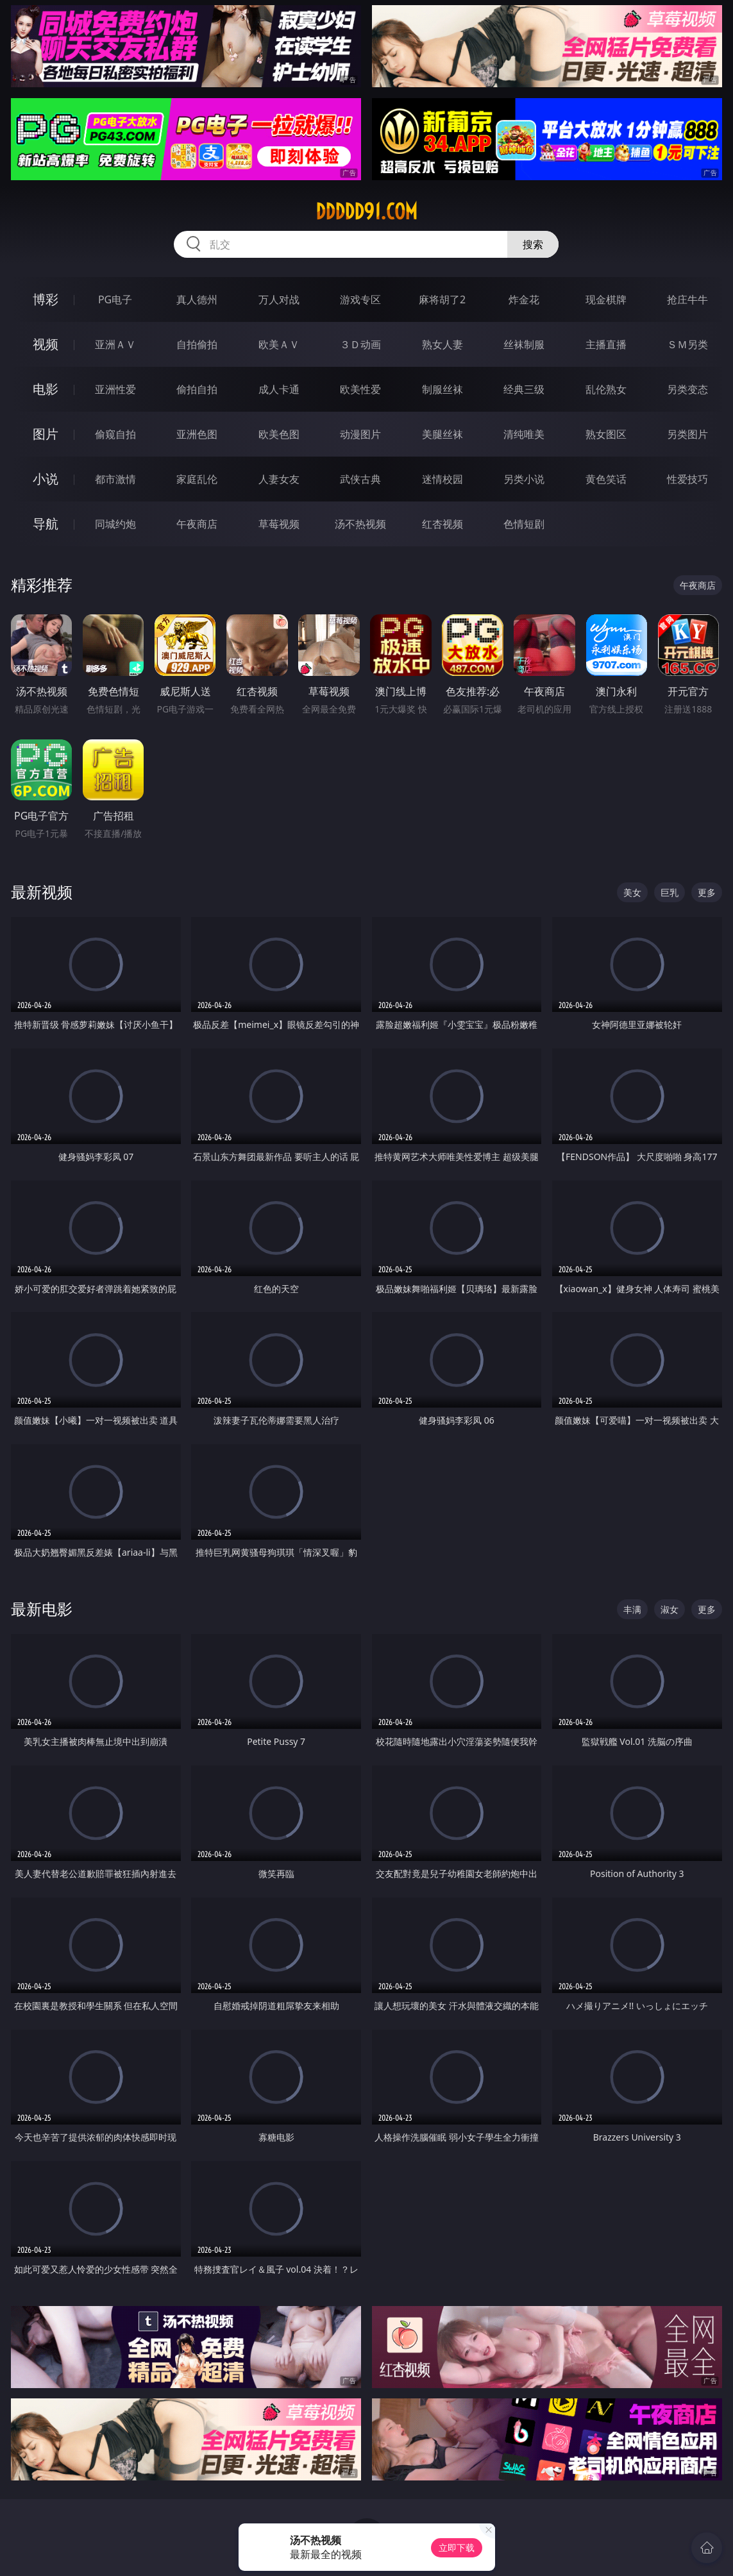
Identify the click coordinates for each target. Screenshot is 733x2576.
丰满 (632, 1609)
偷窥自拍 (115, 434)
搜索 (533, 244)
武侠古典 (360, 479)
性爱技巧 (687, 479)
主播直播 (606, 344)
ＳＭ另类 (687, 344)
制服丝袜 (442, 389)
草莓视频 (278, 524)
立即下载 (457, 2547)
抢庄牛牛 (687, 299)
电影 (45, 389)
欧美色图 (278, 434)
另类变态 (687, 389)
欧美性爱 (360, 389)
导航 (45, 523)
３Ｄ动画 (360, 344)
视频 (45, 344)
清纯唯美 (523, 434)
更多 (707, 892)
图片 (45, 433)
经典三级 (523, 389)
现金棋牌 (606, 299)
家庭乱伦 (196, 479)
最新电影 (41, 1608)
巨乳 (669, 892)
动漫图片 (360, 434)
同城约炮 (115, 524)
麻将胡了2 (442, 299)
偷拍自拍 (196, 389)
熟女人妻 (442, 344)
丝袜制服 (523, 344)
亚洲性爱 (115, 389)
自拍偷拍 (196, 344)
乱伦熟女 (606, 389)
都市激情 (115, 479)
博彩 (45, 299)
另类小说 (523, 479)
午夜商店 (196, 524)
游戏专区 (360, 299)
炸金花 (524, 299)
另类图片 (687, 434)
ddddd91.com (366, 211)
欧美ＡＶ (278, 344)
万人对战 (278, 299)
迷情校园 (442, 479)
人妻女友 (278, 479)
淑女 (669, 1609)
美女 (632, 892)
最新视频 (41, 891)
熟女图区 (606, 434)
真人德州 (196, 299)
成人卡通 (278, 389)
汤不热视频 (360, 524)
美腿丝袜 (442, 434)
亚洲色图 (196, 434)
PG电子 (115, 299)
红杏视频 (442, 524)
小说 (45, 478)
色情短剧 (523, 524)
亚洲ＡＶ (115, 344)
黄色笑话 (606, 479)
